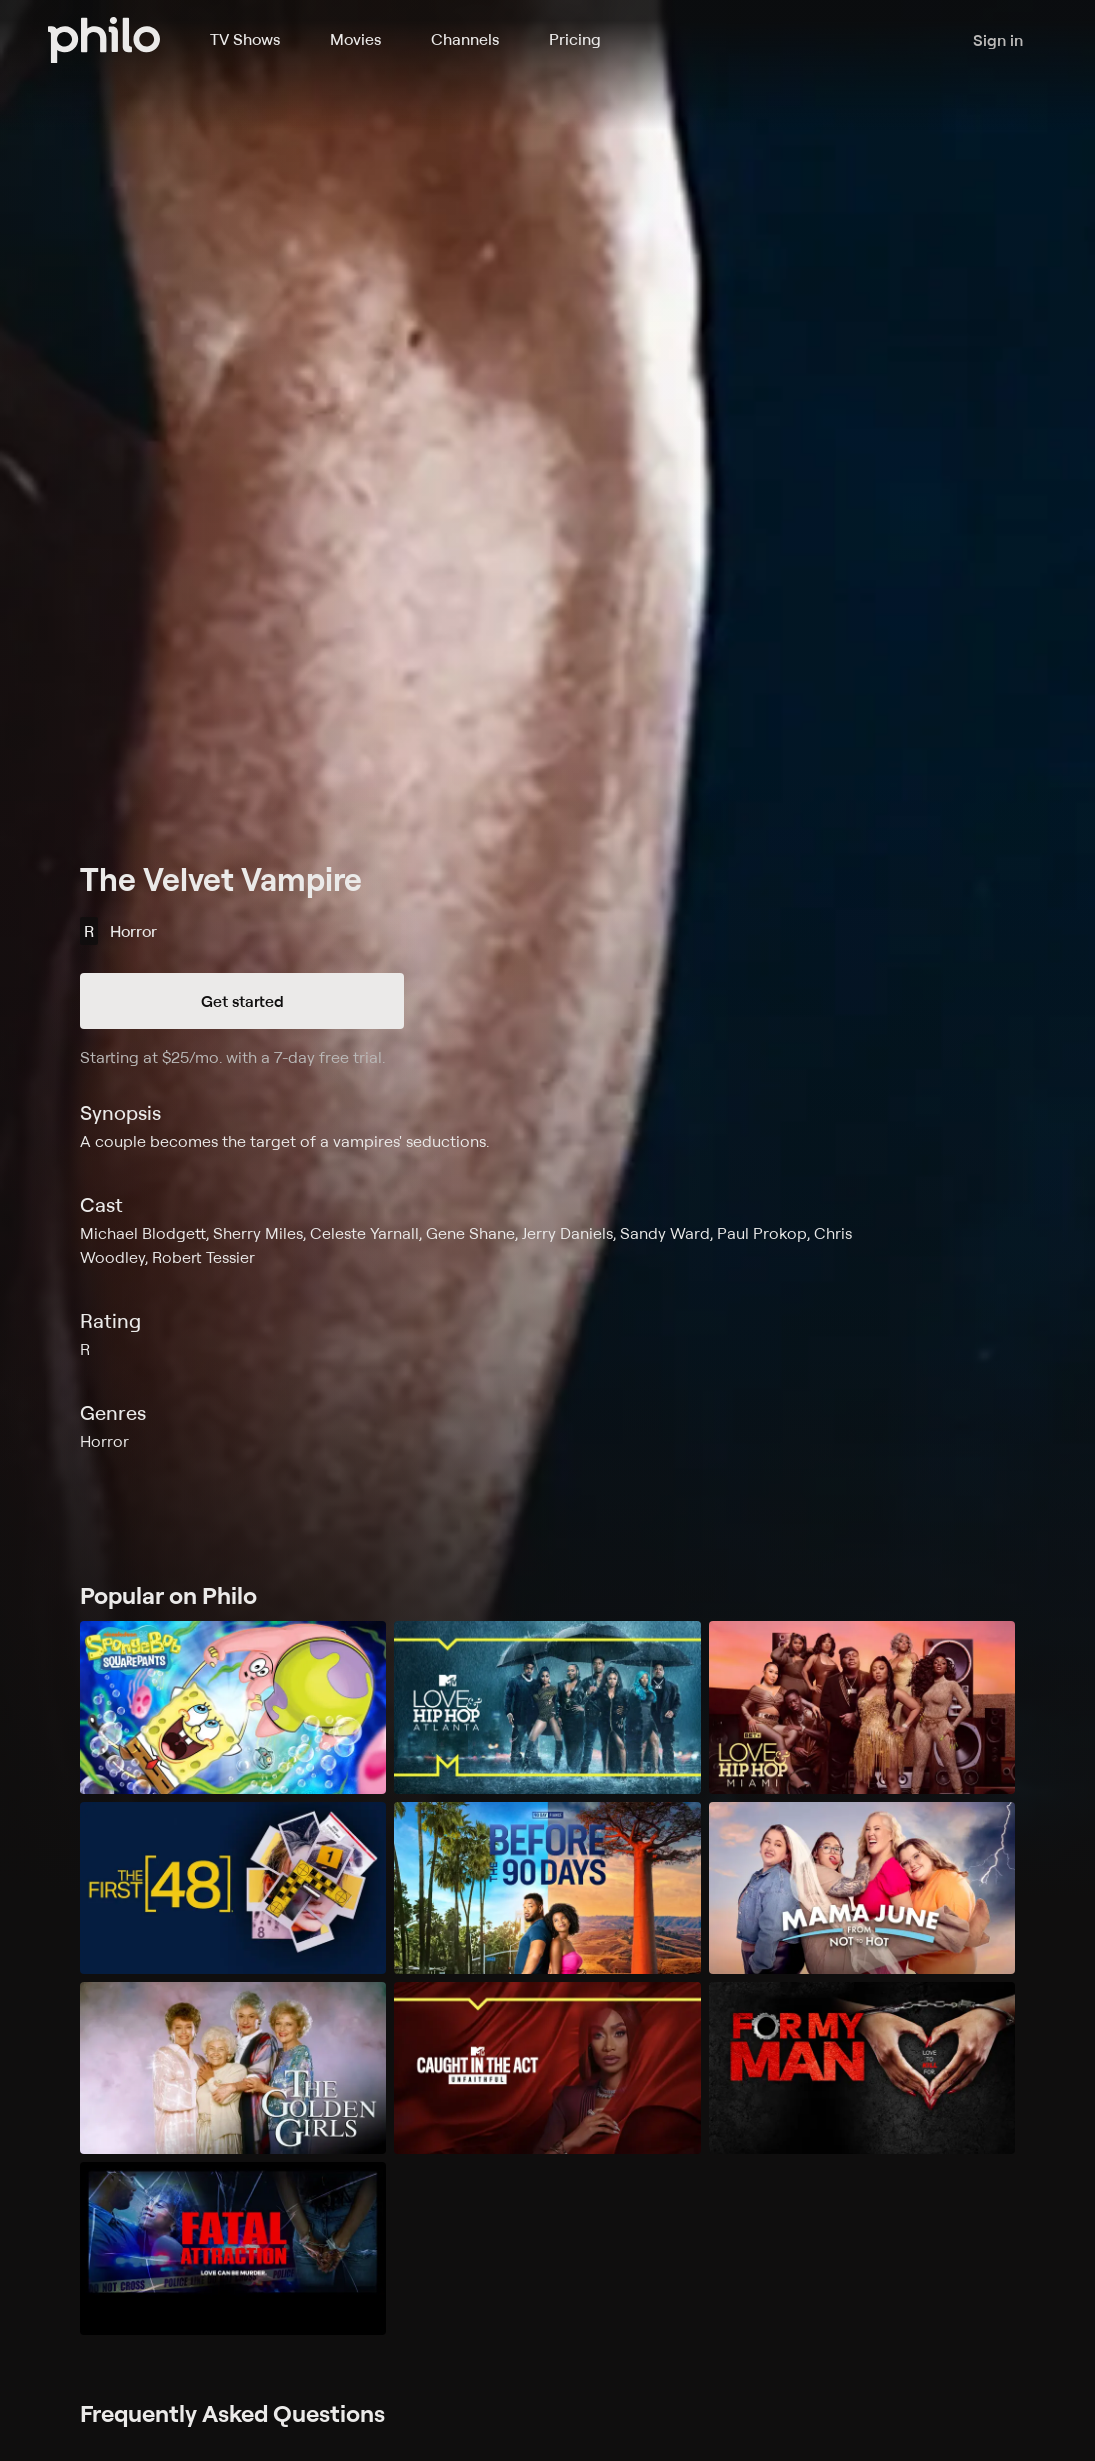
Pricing (575, 39)
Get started (242, 1001)
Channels (465, 39)
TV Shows (245, 39)
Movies (355, 39)
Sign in (998, 40)
